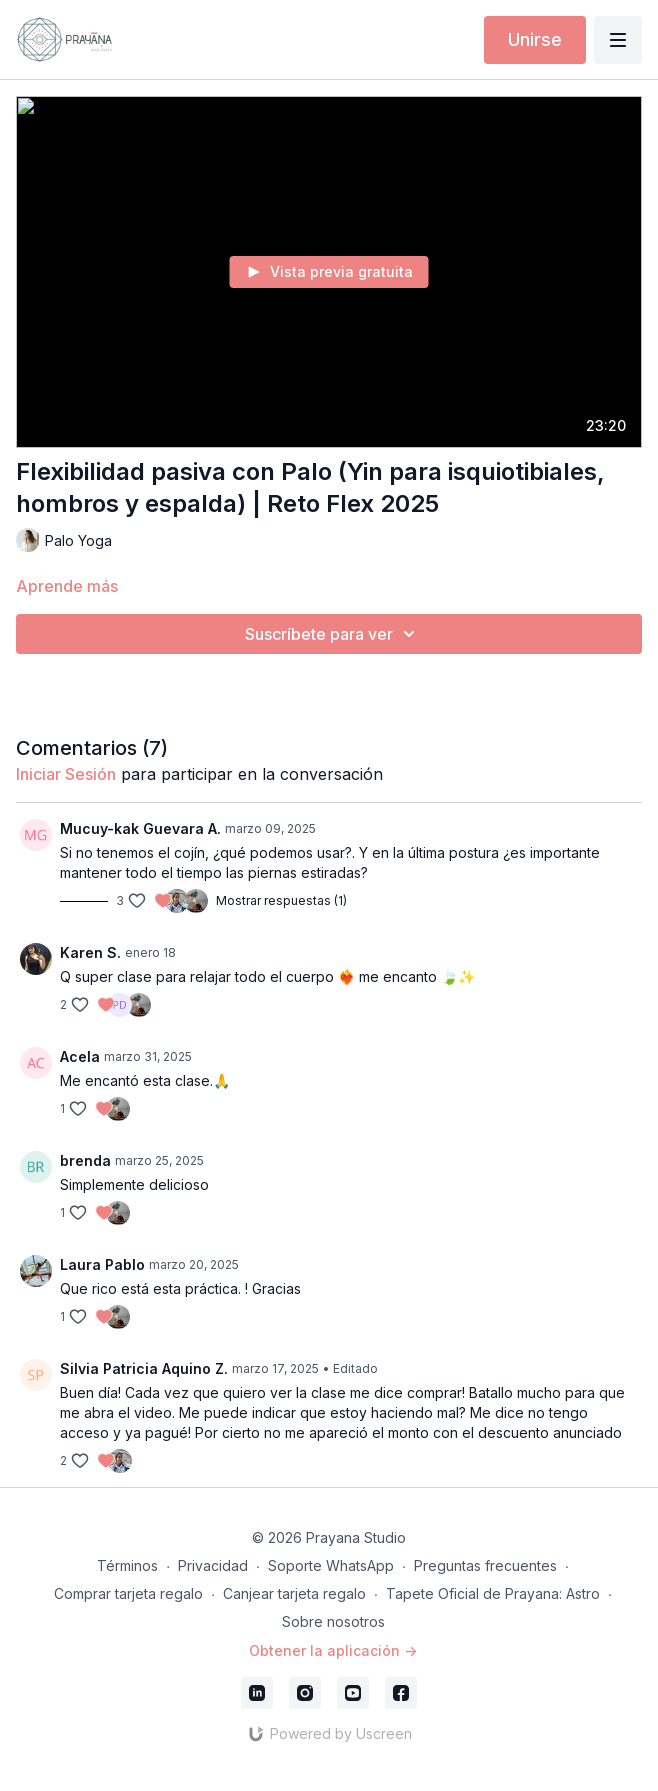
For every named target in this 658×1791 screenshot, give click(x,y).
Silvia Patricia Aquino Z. (144, 1368)
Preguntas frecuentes (485, 1565)
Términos (127, 1565)
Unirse (535, 39)
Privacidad (213, 1565)
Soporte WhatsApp (331, 1565)
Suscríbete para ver (333, 634)
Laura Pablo (102, 1264)
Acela (80, 1056)
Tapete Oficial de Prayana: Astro (493, 1593)
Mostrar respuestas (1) (281, 900)
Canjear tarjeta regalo (294, 1593)
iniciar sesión (66, 774)
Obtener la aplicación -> (333, 1650)
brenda (85, 1160)
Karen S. (90, 952)
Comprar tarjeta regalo (128, 1593)
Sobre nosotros (333, 1621)
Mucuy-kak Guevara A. (140, 828)
